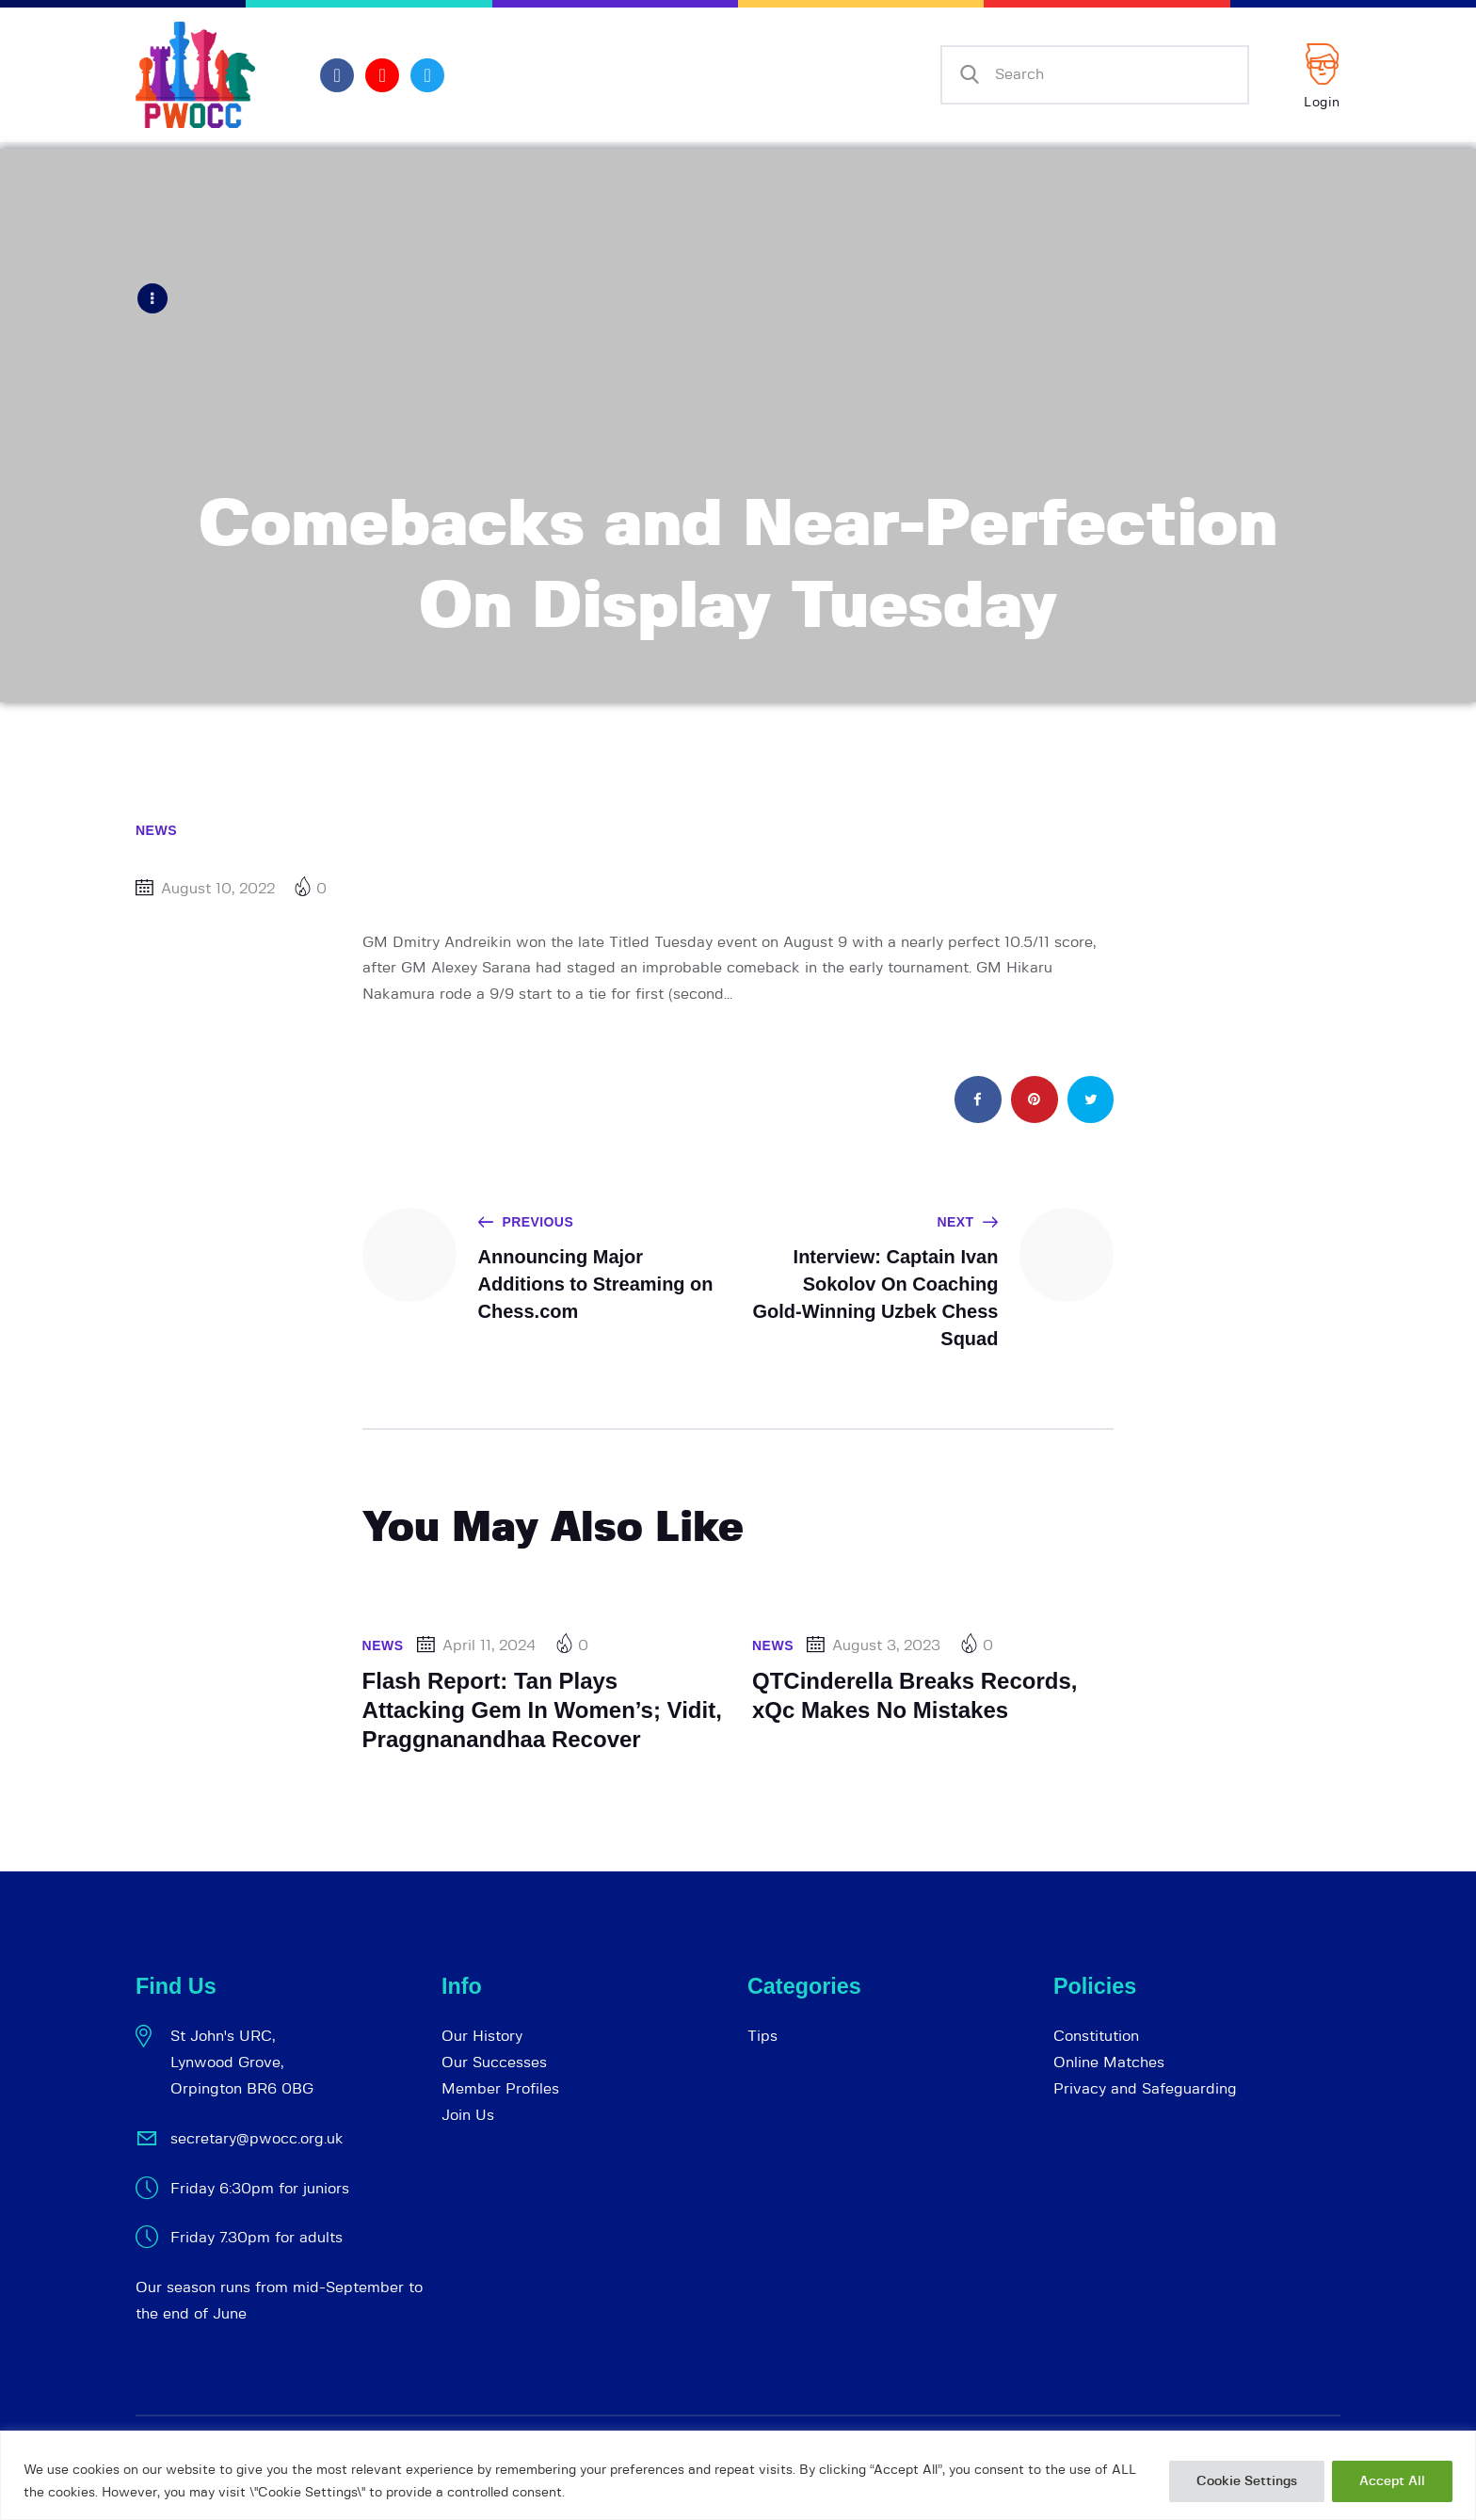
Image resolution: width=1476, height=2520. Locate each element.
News (156, 829)
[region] (738, 2475)
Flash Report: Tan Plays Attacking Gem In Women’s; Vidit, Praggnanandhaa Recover (542, 1708)
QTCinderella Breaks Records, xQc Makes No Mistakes (914, 1694)
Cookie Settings (1246, 2481)
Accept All (1392, 2481)
